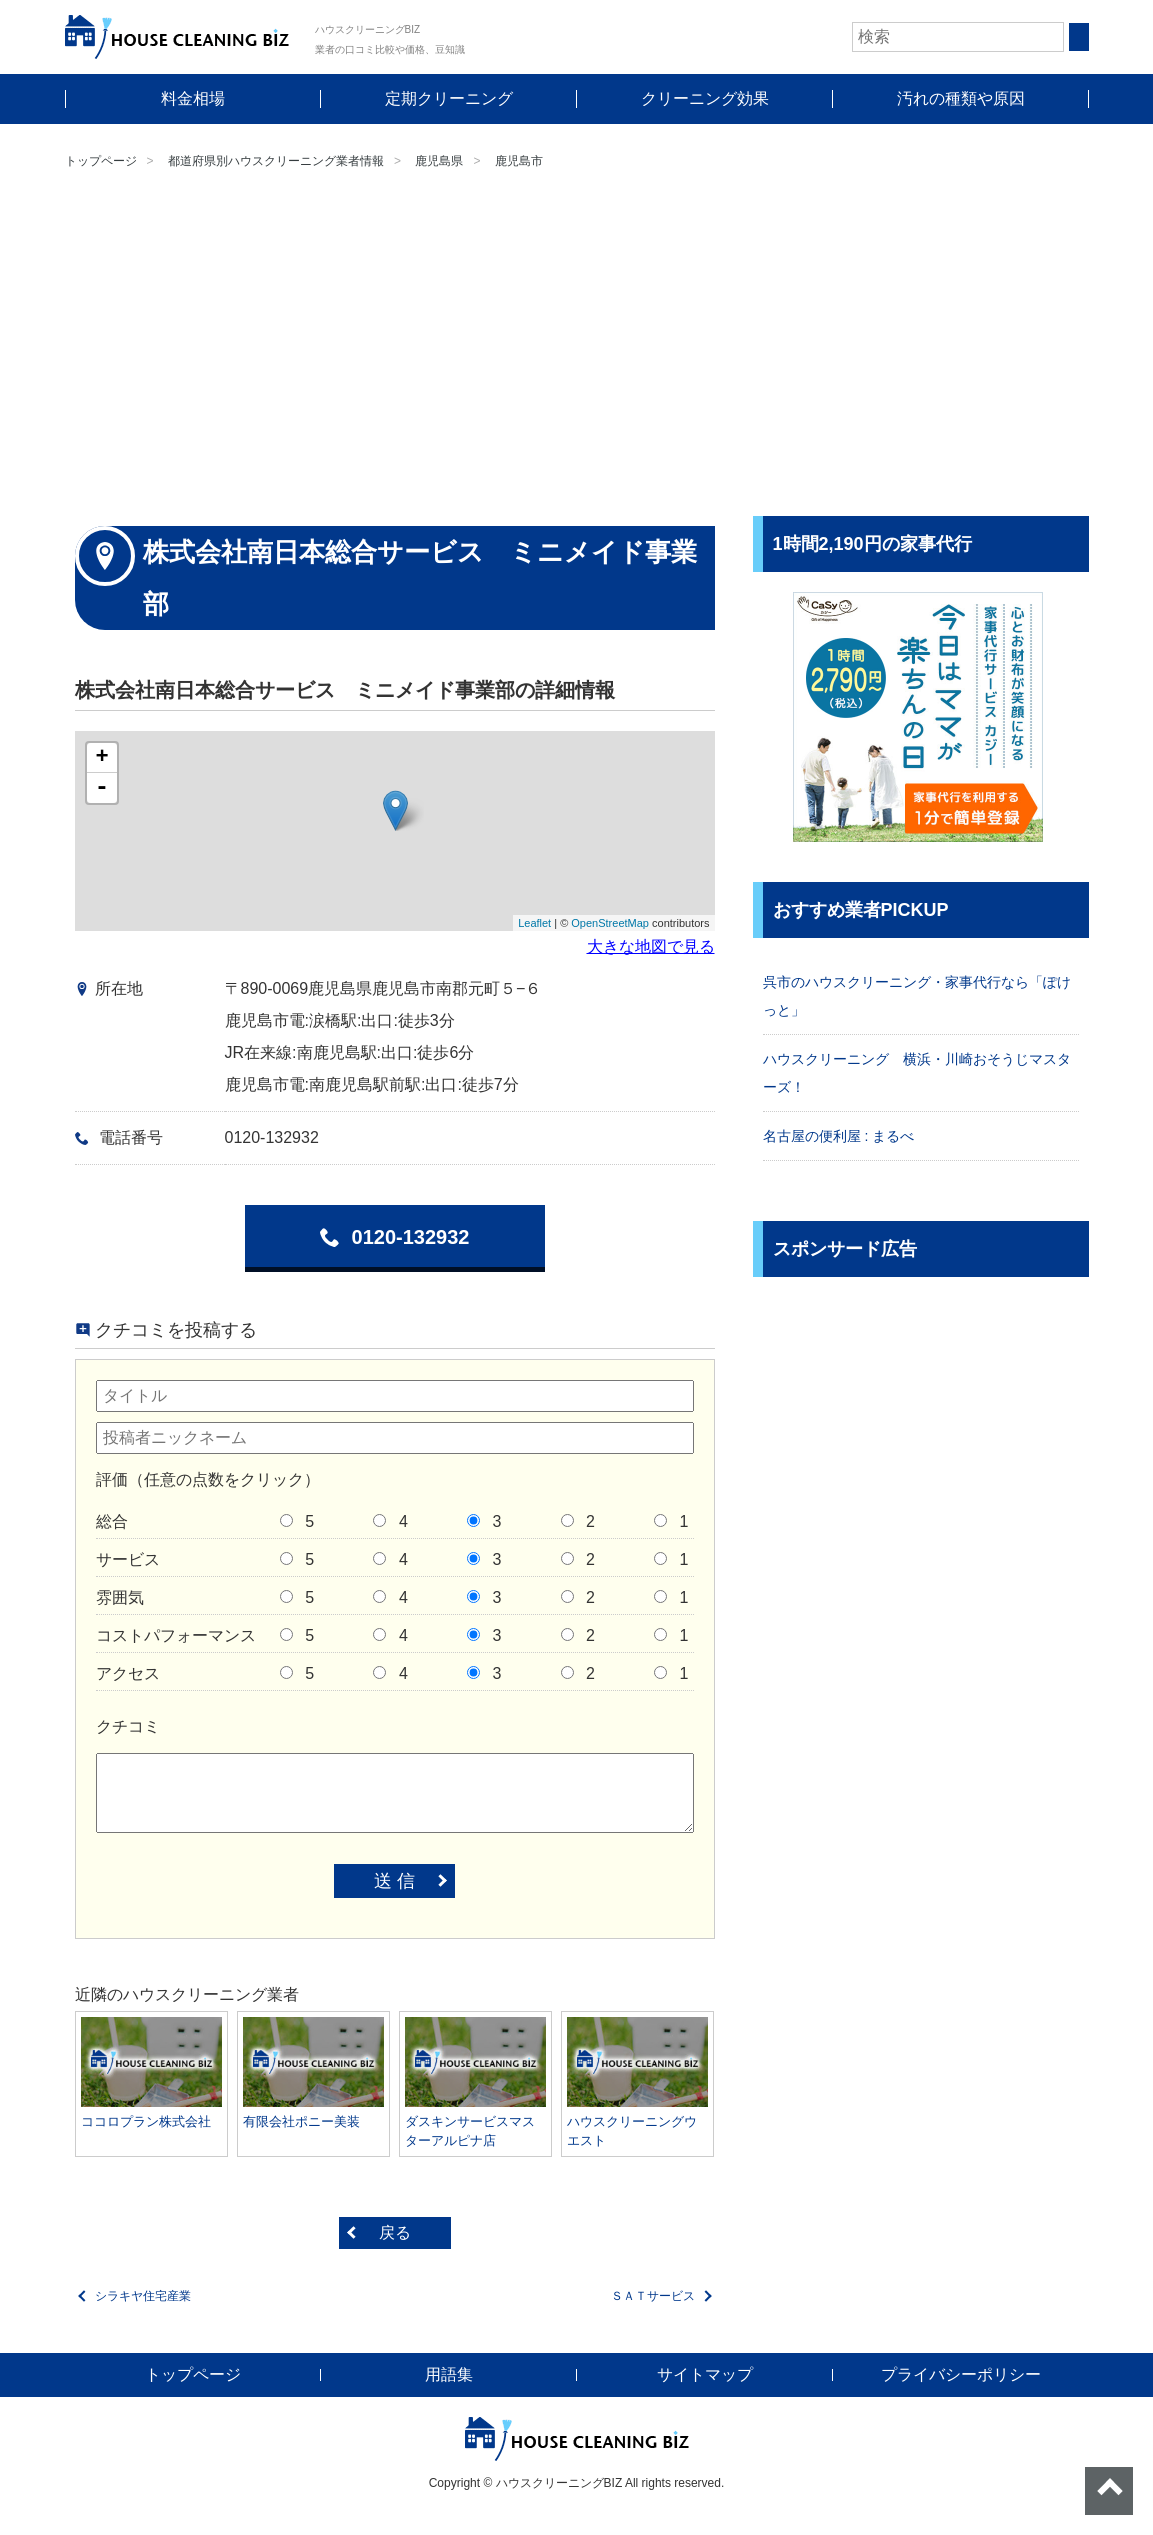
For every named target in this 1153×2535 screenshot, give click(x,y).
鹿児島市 (519, 161)
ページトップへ (1109, 2491)
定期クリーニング (449, 98)
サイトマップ (705, 2374)
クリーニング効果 (705, 98)
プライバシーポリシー (961, 2374)
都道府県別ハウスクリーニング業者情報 (276, 161)
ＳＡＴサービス (653, 2296)
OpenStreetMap (610, 923)
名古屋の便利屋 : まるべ (839, 1136)
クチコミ (128, 1726)
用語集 (449, 2374)
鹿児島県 (439, 161)
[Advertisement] (576, 346)
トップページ (101, 161)
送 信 (394, 1881)
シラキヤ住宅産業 (143, 2296)
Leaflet (534, 923)
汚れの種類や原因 (961, 98)
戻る (395, 2232)
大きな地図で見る (651, 946)
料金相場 (193, 98)
